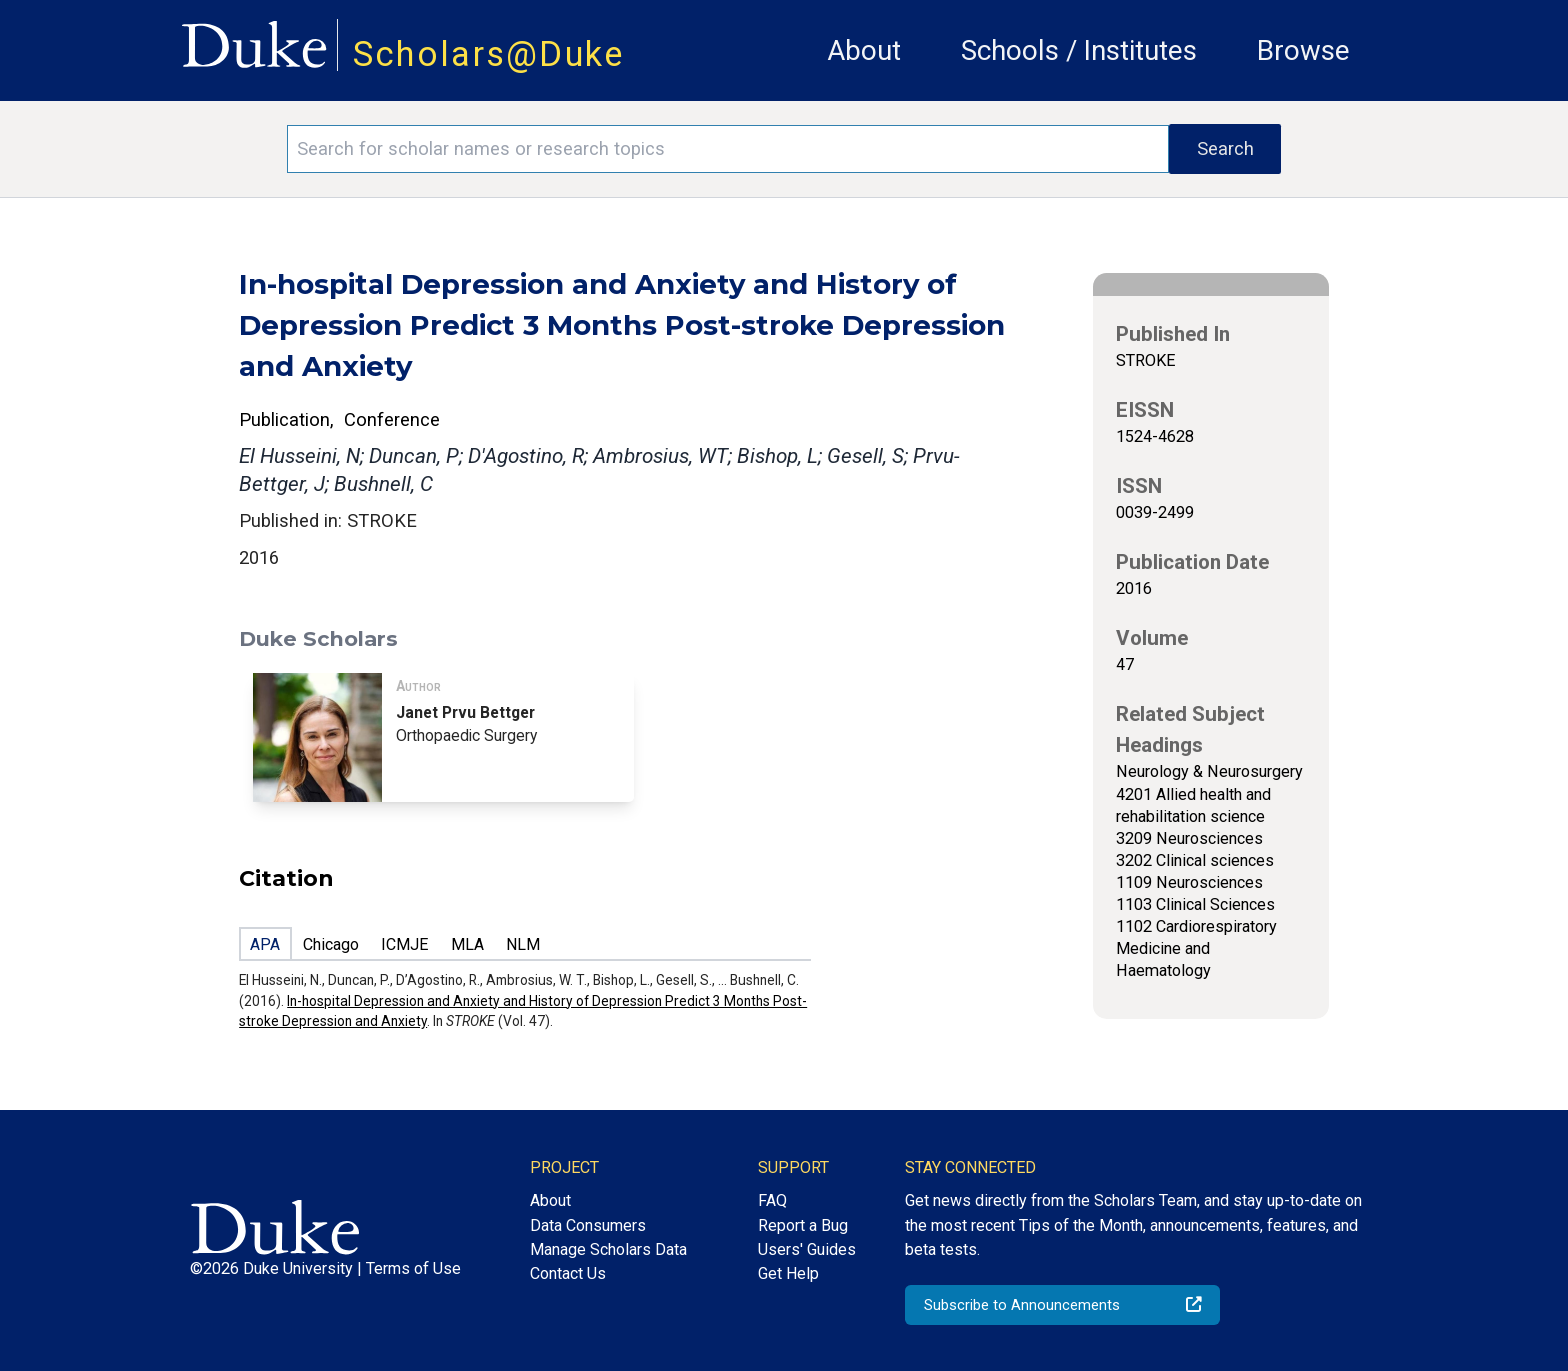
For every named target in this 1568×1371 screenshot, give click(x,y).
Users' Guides (807, 1249)
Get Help (788, 1273)
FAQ (772, 1200)
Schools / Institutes (1079, 50)
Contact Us (568, 1273)
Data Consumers (588, 1225)
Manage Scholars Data (608, 1249)
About (864, 50)
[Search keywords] (728, 149)
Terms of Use (413, 1268)
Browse (1303, 50)
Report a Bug (803, 1225)
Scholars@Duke (489, 54)
